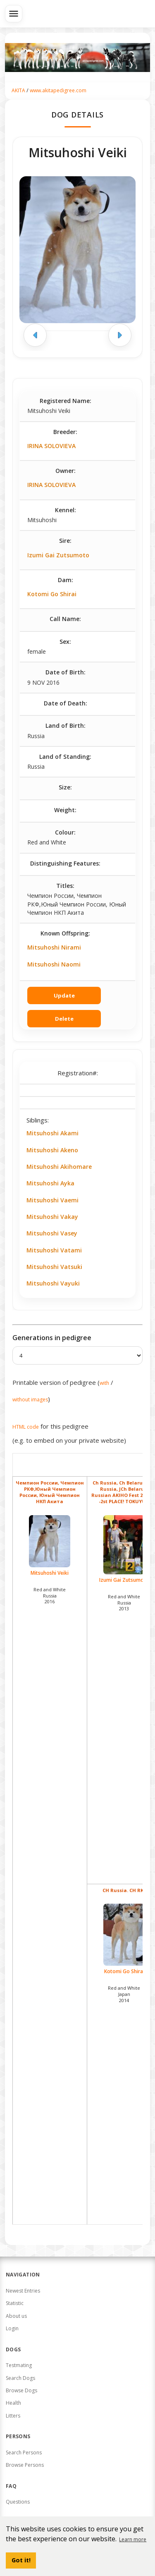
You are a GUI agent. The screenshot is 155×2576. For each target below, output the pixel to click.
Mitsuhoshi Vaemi (52, 1200)
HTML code (25, 1426)
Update (64, 995)
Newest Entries (23, 2290)
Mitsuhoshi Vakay (52, 1217)
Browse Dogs (21, 2390)
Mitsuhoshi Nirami (54, 947)
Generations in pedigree (51, 1337)
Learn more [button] (132, 2539)
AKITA (18, 90)
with (104, 1382)
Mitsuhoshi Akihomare (59, 1166)
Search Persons (24, 2452)
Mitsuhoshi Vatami (54, 1250)
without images (30, 1399)
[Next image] (119, 335)
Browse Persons (25, 2464)
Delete (64, 1018)
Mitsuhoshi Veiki (49, 1545)
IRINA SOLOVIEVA (51, 446)
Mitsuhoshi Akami (52, 1133)
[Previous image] (35, 335)
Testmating (19, 2365)
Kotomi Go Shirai (51, 594)
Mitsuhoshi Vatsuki (54, 1267)
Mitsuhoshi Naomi (54, 964)
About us (16, 2315)
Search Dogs (20, 2378)
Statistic (15, 2303)
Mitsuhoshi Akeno (52, 1150)
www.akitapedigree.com (58, 90)
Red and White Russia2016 (49, 1595)
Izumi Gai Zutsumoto (58, 555)
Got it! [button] (21, 2560)
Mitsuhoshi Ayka (50, 1183)
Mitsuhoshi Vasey (51, 1233)
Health (13, 2402)
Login (12, 2328)
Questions (18, 2501)
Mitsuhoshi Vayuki (53, 1283)
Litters (13, 2415)
